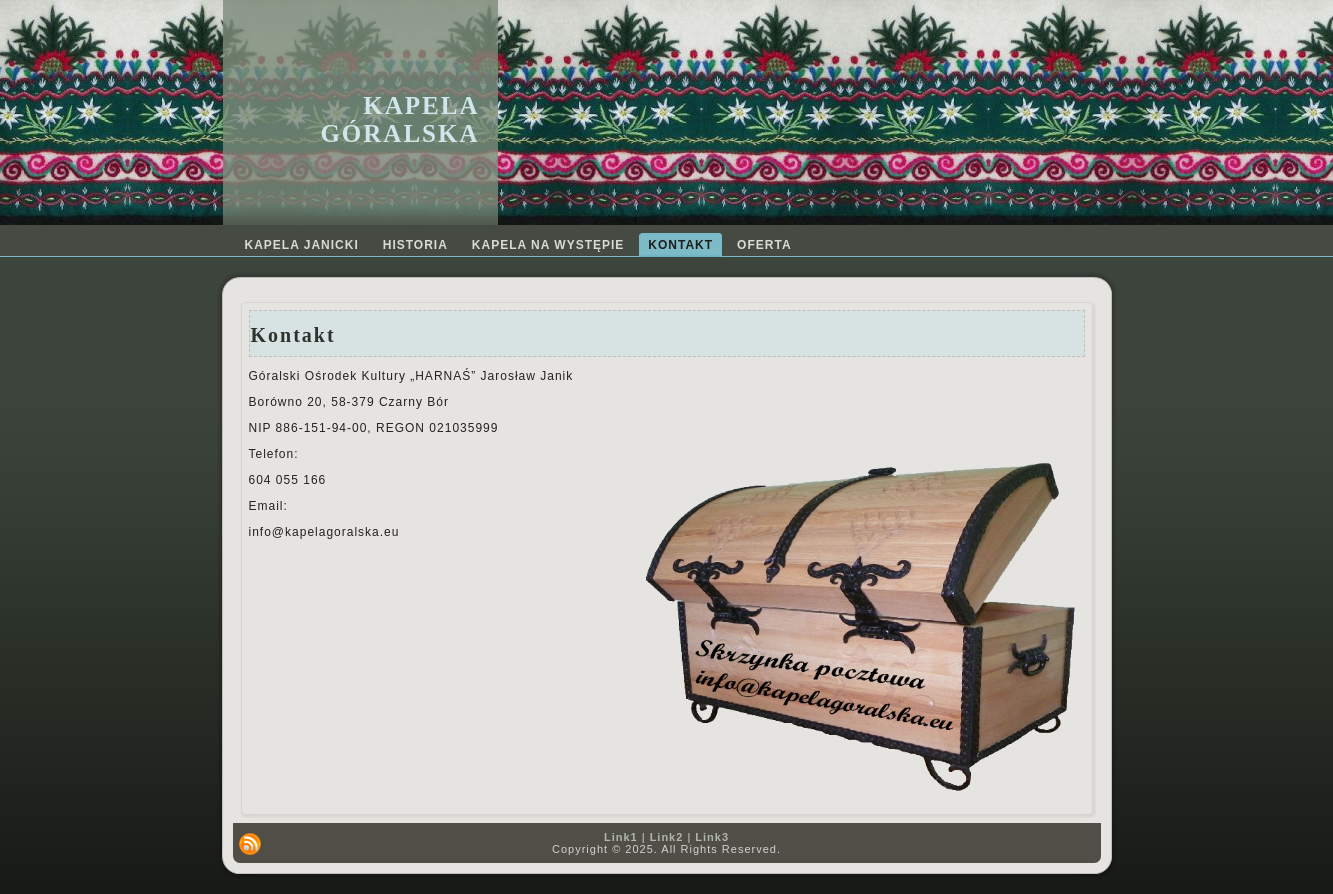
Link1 (621, 837)
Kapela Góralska (399, 119)
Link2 (667, 837)
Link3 (712, 837)
